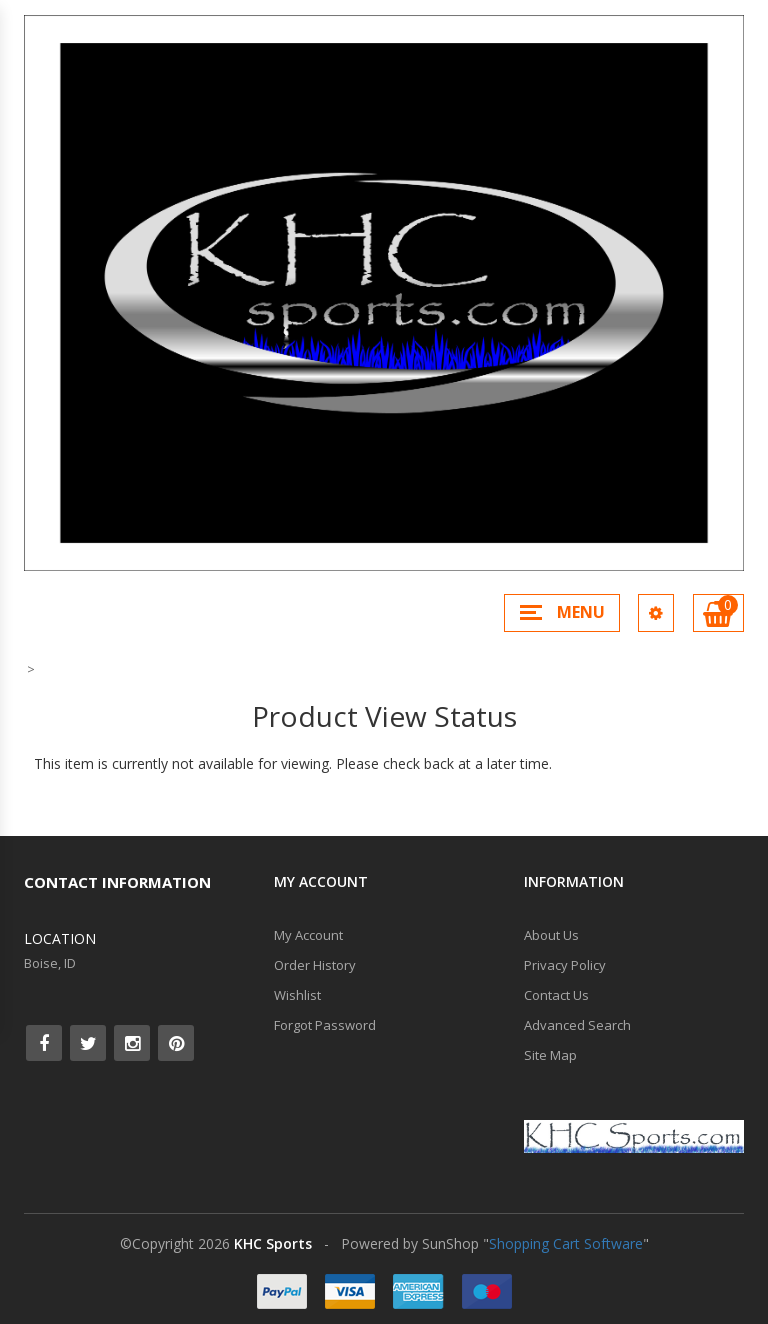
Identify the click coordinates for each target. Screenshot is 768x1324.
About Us (551, 935)
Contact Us (556, 995)
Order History (315, 965)
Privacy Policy (565, 965)
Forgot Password (325, 1025)
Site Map (550, 1055)
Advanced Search (577, 1025)
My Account (308, 935)
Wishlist (297, 995)
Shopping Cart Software (566, 1243)
